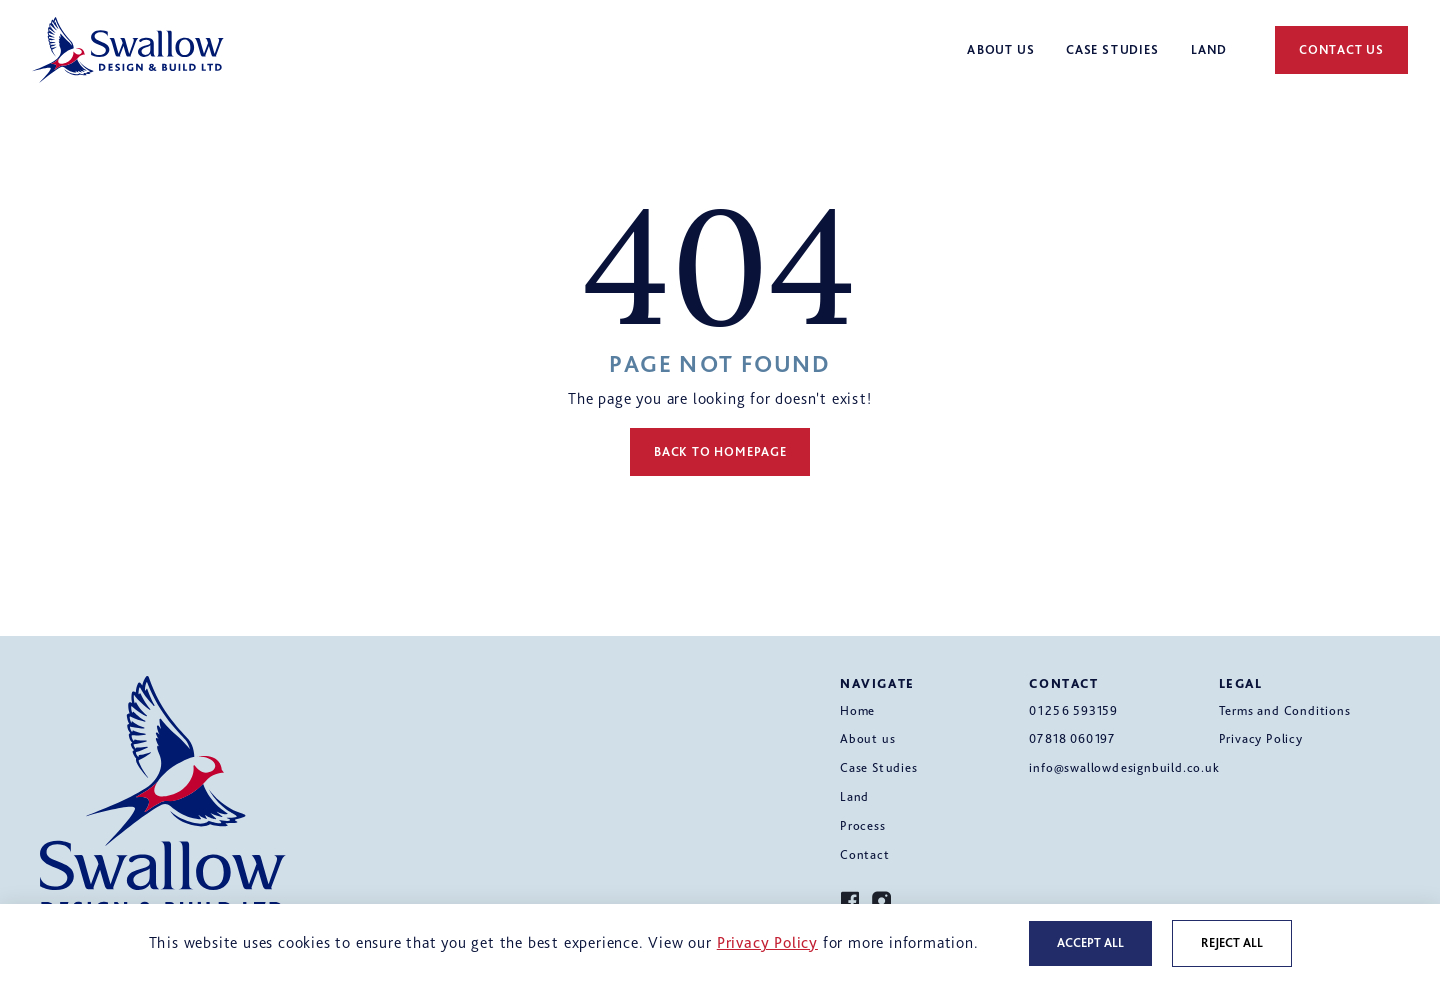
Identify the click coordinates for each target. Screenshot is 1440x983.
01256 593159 (1073, 710)
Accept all (1090, 942)
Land (854, 796)
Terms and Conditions (1285, 710)
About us (867, 738)
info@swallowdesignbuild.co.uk (1124, 767)
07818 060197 (1072, 738)
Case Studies (879, 767)
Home (857, 710)
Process (863, 825)
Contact (865, 854)
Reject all (1232, 942)
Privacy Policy (1261, 738)
